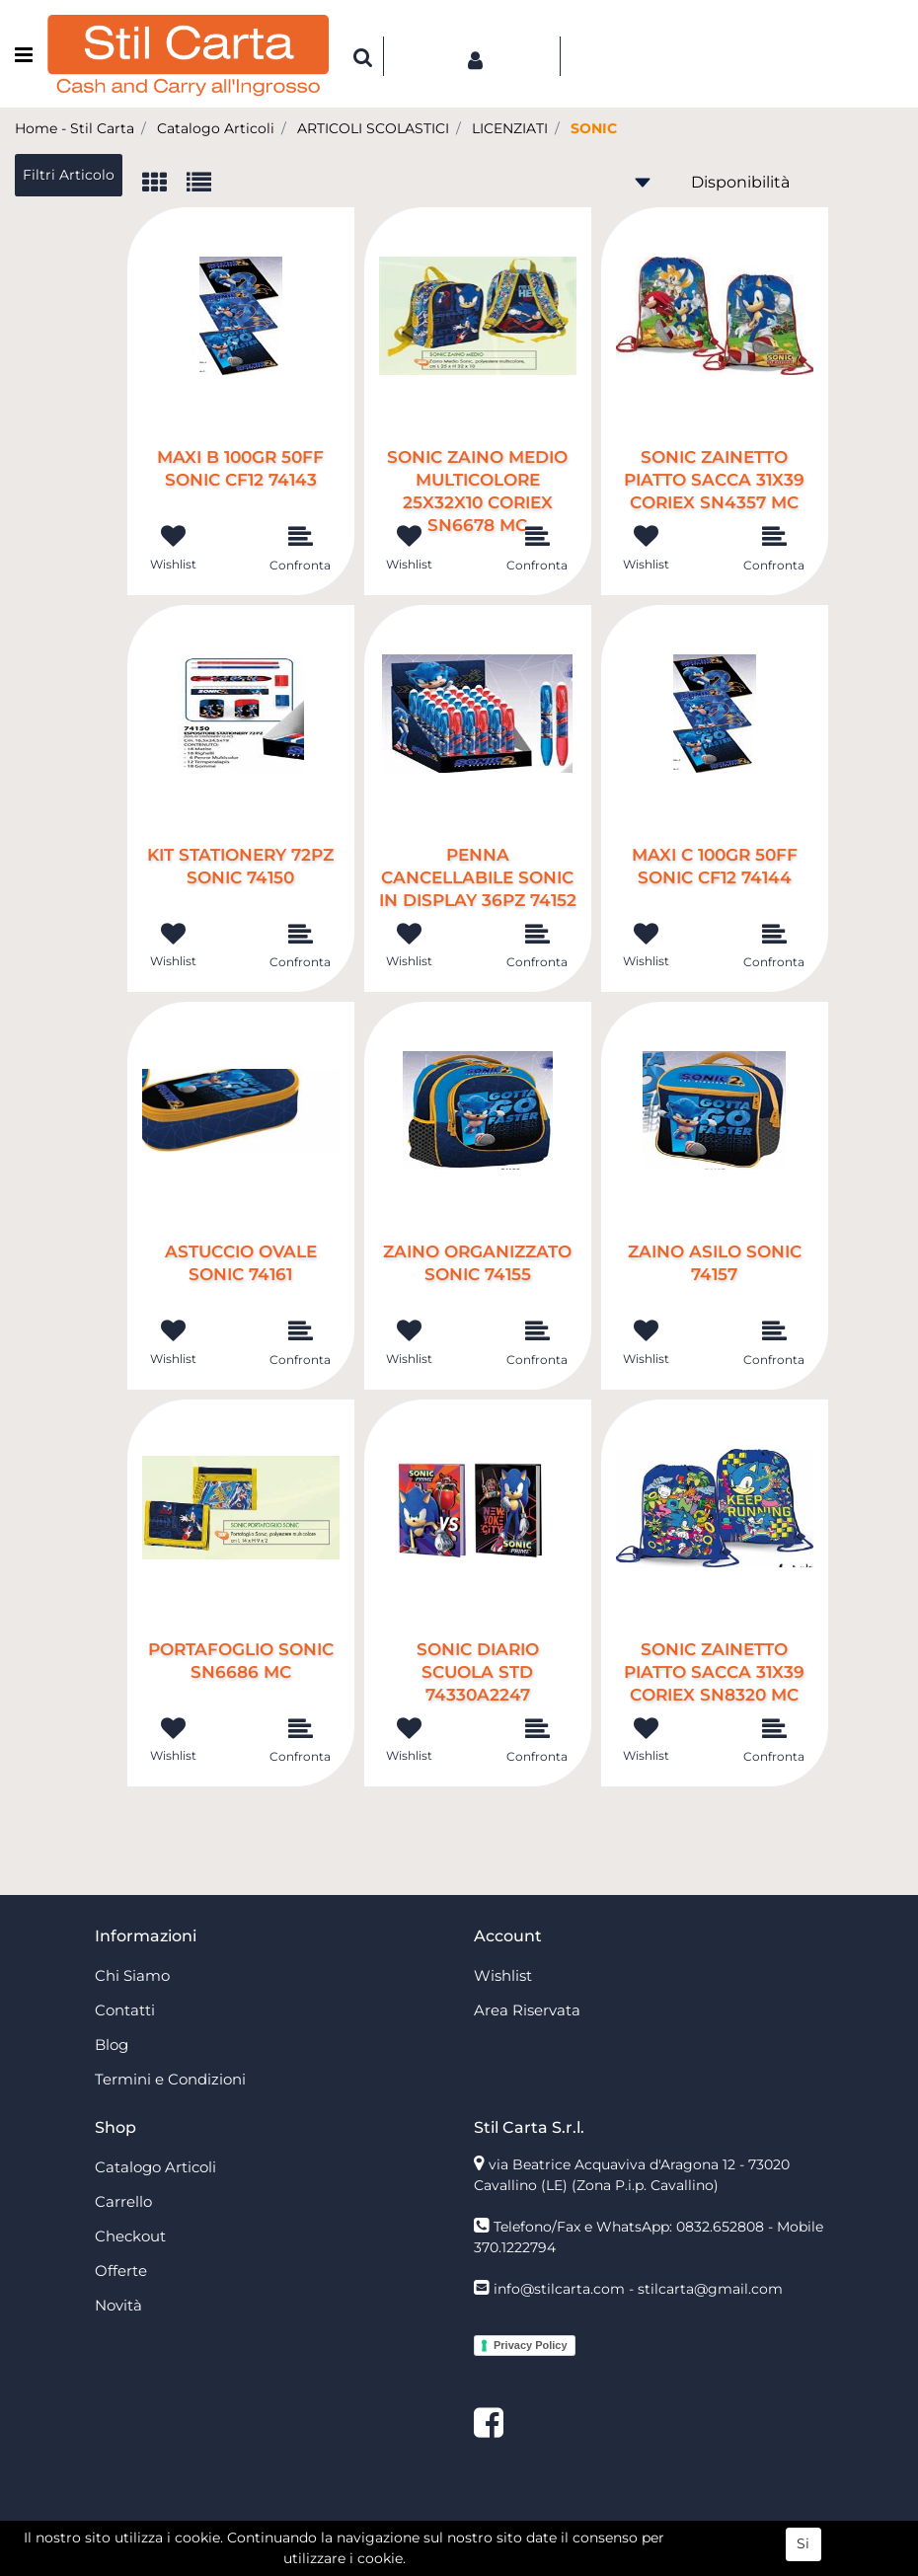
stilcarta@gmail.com (710, 2289)
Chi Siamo (132, 1975)
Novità (118, 2305)
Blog (111, 2044)
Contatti (125, 2010)
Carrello (123, 2201)
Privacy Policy (531, 2345)
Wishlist (503, 1975)
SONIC (594, 128)
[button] (363, 56)
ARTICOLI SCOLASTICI (373, 128)
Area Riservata (527, 2010)
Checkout (130, 2236)
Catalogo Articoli (215, 128)
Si (803, 2555)
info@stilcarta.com (559, 2289)
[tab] (164, 184)
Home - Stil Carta (74, 128)
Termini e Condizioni (170, 2079)
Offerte (121, 2270)
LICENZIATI (510, 128)
